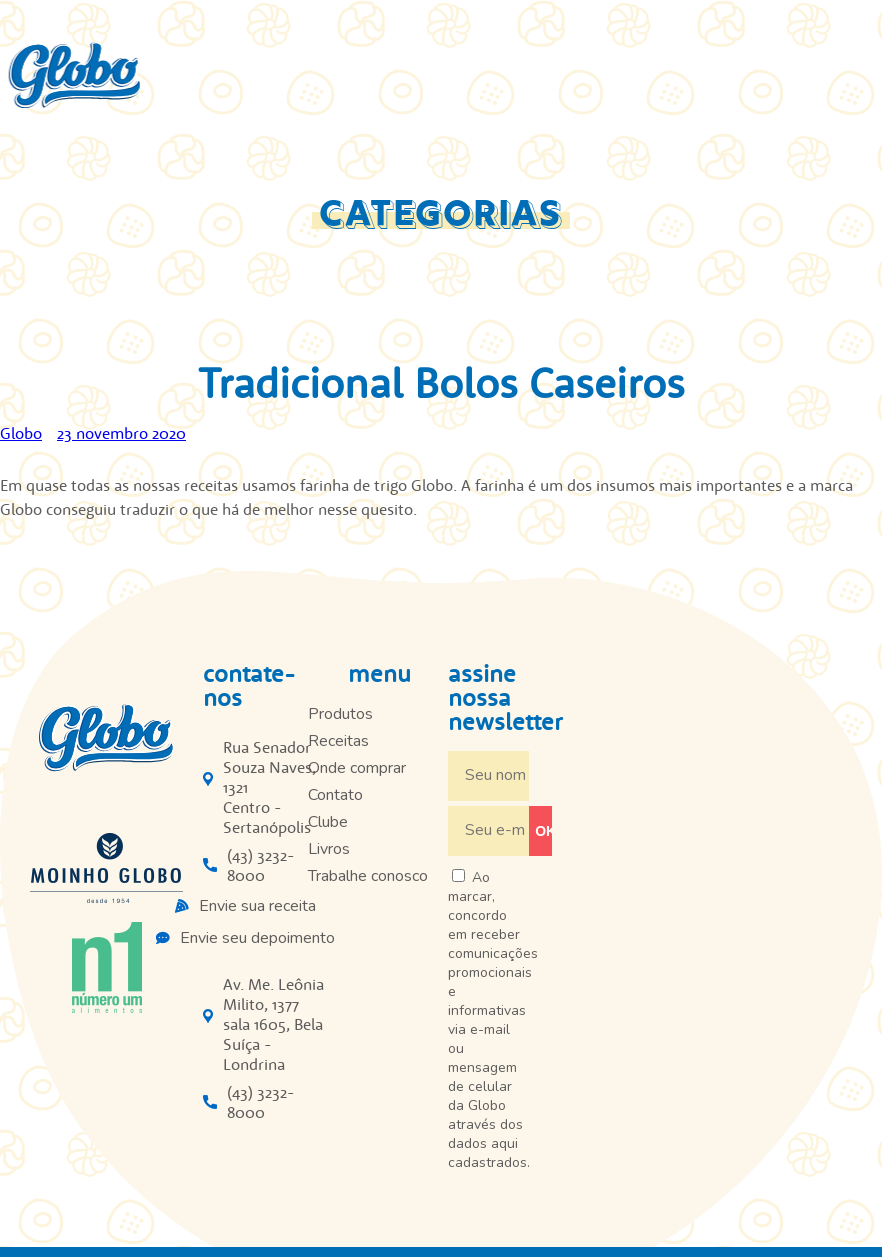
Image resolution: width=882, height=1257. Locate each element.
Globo (21, 433)
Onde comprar (357, 768)
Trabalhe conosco (368, 876)
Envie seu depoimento (257, 938)
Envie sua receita (257, 906)
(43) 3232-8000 (261, 865)
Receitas (338, 741)
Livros (329, 849)
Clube (328, 822)
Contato (335, 795)
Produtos (340, 714)
